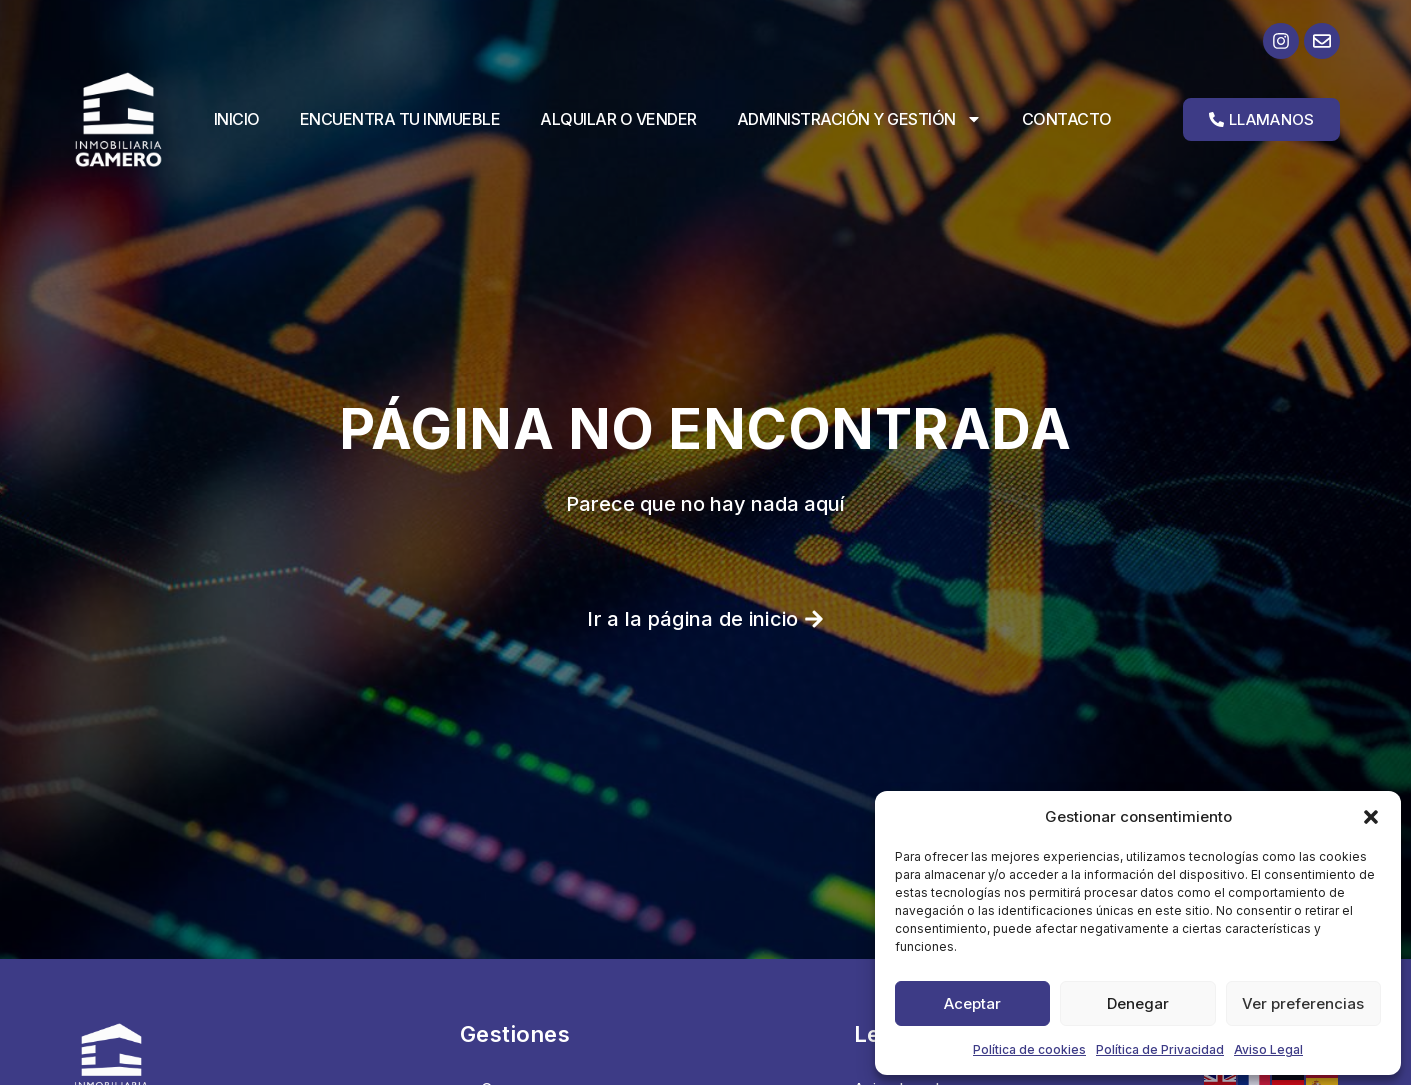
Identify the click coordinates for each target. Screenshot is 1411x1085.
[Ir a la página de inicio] (134, 119)
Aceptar (972, 1003)
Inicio (237, 119)
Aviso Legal (1268, 1049)
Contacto (1067, 119)
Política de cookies (1029, 1049)
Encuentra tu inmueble (400, 119)
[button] (1371, 817)
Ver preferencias (1303, 1003)
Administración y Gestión (859, 119)
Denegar (1138, 1003)
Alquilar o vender (618, 119)
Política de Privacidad (1160, 1049)
